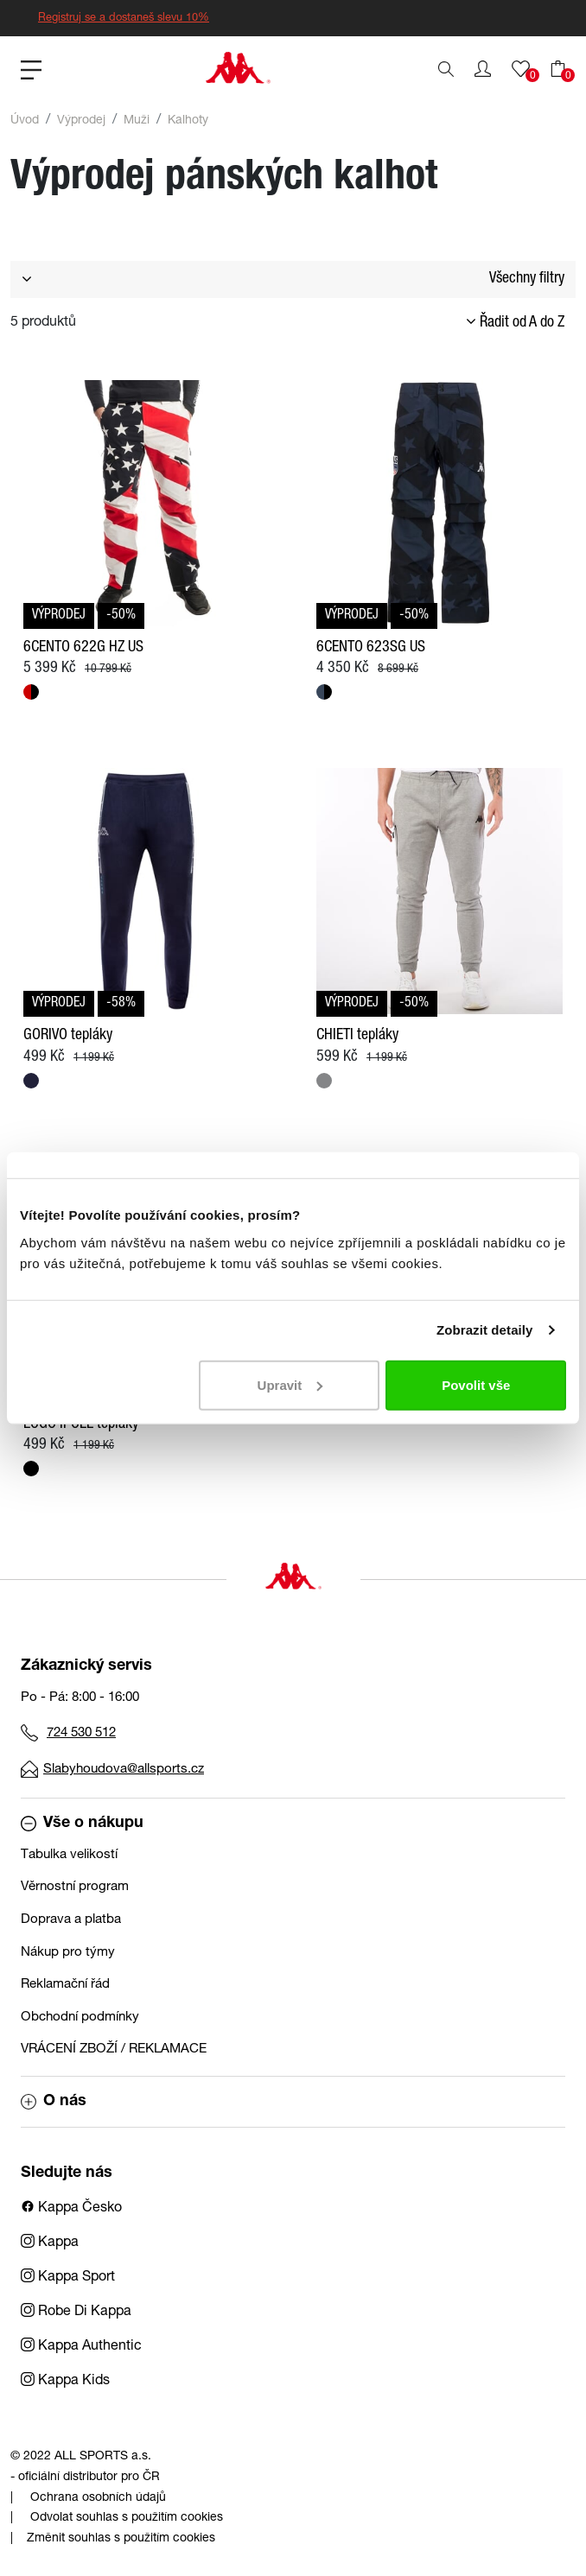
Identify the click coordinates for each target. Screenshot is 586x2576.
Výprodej (81, 121)
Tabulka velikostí (69, 1855)
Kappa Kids (65, 2382)
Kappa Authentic (81, 2347)
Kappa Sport (68, 2278)
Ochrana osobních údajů (98, 2498)
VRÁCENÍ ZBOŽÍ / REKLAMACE (114, 2049)
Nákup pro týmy (68, 1952)
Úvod (24, 121)
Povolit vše (476, 1384)
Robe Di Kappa (76, 2312)
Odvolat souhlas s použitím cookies (126, 2518)
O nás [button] (53, 2102)
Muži (137, 121)
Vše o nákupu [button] (82, 1823)
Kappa (50, 2243)
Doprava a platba (71, 1919)
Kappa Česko (71, 2209)
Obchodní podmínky (80, 2017)
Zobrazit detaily (484, 1330)
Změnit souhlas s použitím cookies (121, 2539)
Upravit (290, 1384)
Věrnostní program (75, 1887)
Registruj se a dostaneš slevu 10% (123, 18)
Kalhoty (188, 121)
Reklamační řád (65, 1984)
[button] (483, 69)
